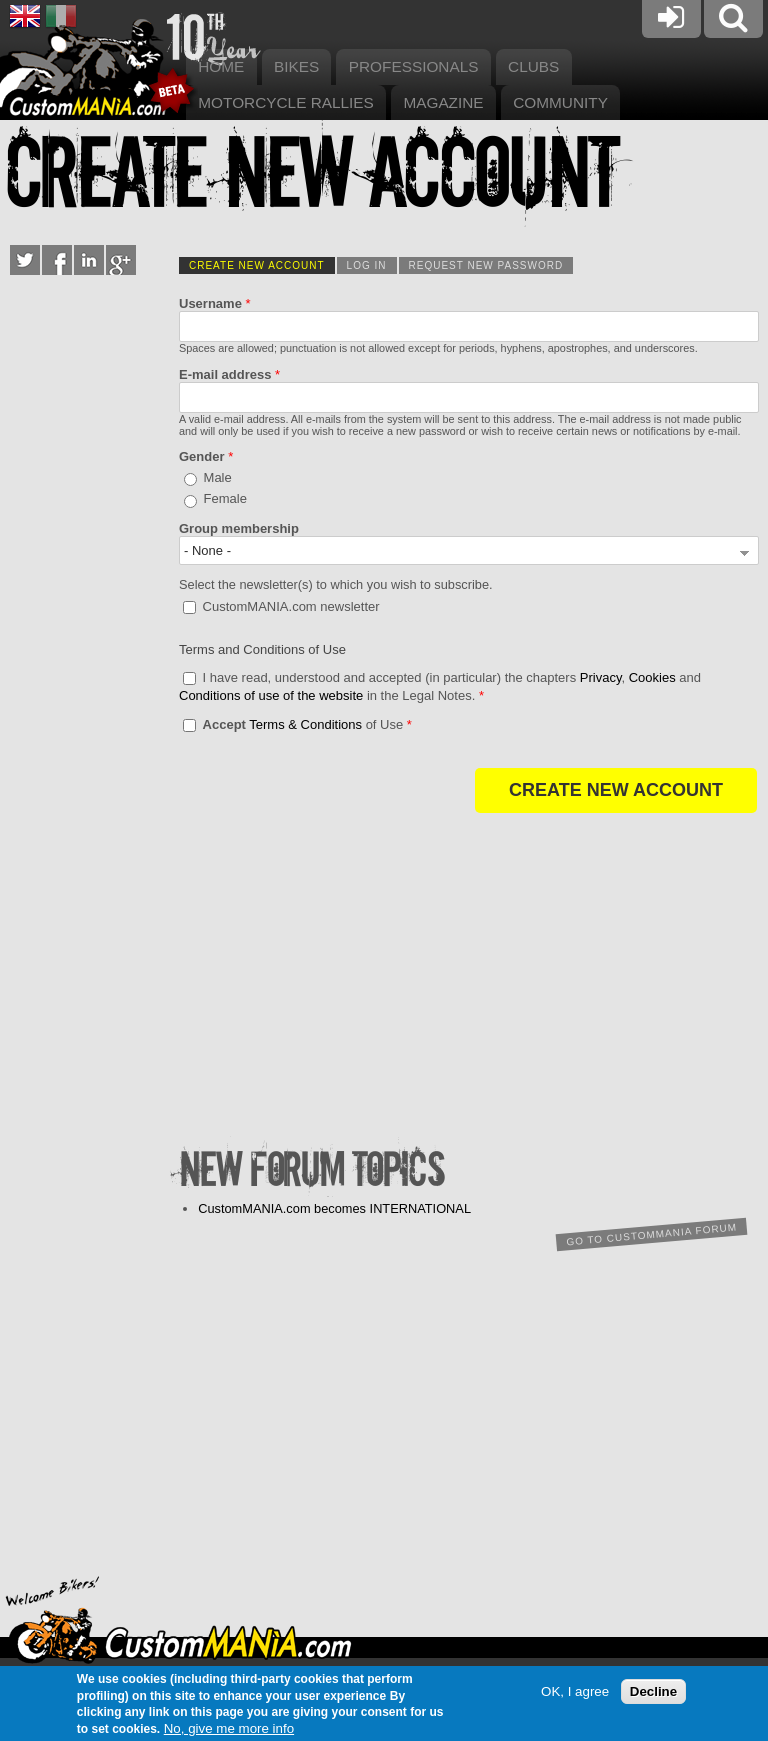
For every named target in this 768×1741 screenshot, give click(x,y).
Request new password (486, 265)
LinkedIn (89, 260)
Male (218, 477)
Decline (653, 1691)
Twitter (25, 260)
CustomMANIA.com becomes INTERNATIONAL (334, 1208)
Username (215, 303)
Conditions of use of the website (271, 695)
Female (225, 498)
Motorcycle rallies (286, 102)
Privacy (601, 677)
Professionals (414, 66)
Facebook (57, 260)
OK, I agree (575, 1691)
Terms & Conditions (305, 724)
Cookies (652, 677)
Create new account (262, 265)
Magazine (443, 102)
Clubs (533, 66)
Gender (206, 456)
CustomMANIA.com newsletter (291, 605)
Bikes (296, 66)
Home (221, 66)
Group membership (239, 528)
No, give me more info (229, 1728)
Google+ (121, 260)
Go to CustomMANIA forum (651, 1234)
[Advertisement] (469, 983)
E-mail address (229, 374)
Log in (367, 265)
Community (560, 102)
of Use (307, 724)
